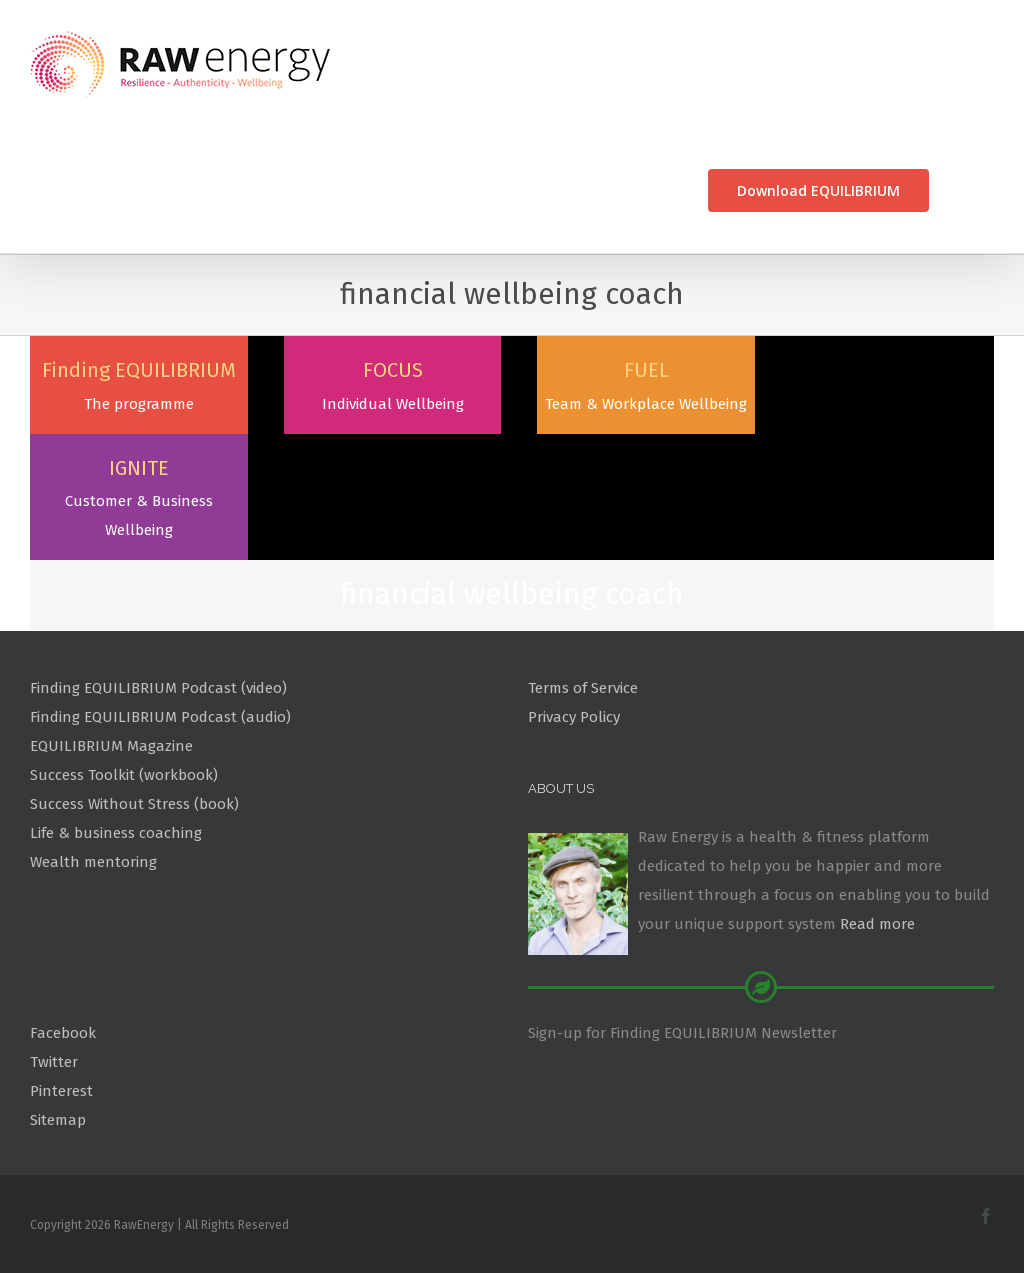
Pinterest (61, 1062)
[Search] (961, 190)
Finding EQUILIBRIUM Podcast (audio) (160, 688)
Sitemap (58, 1091)
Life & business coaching (116, 804)
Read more (877, 895)
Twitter (54, 1033)
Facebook (63, 1004)
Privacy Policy (574, 688)
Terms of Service (583, 659)
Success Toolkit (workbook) (124, 746)
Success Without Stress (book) (134, 775)
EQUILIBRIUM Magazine (111, 717)
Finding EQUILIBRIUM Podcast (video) (158, 659)
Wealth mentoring (93, 833)
